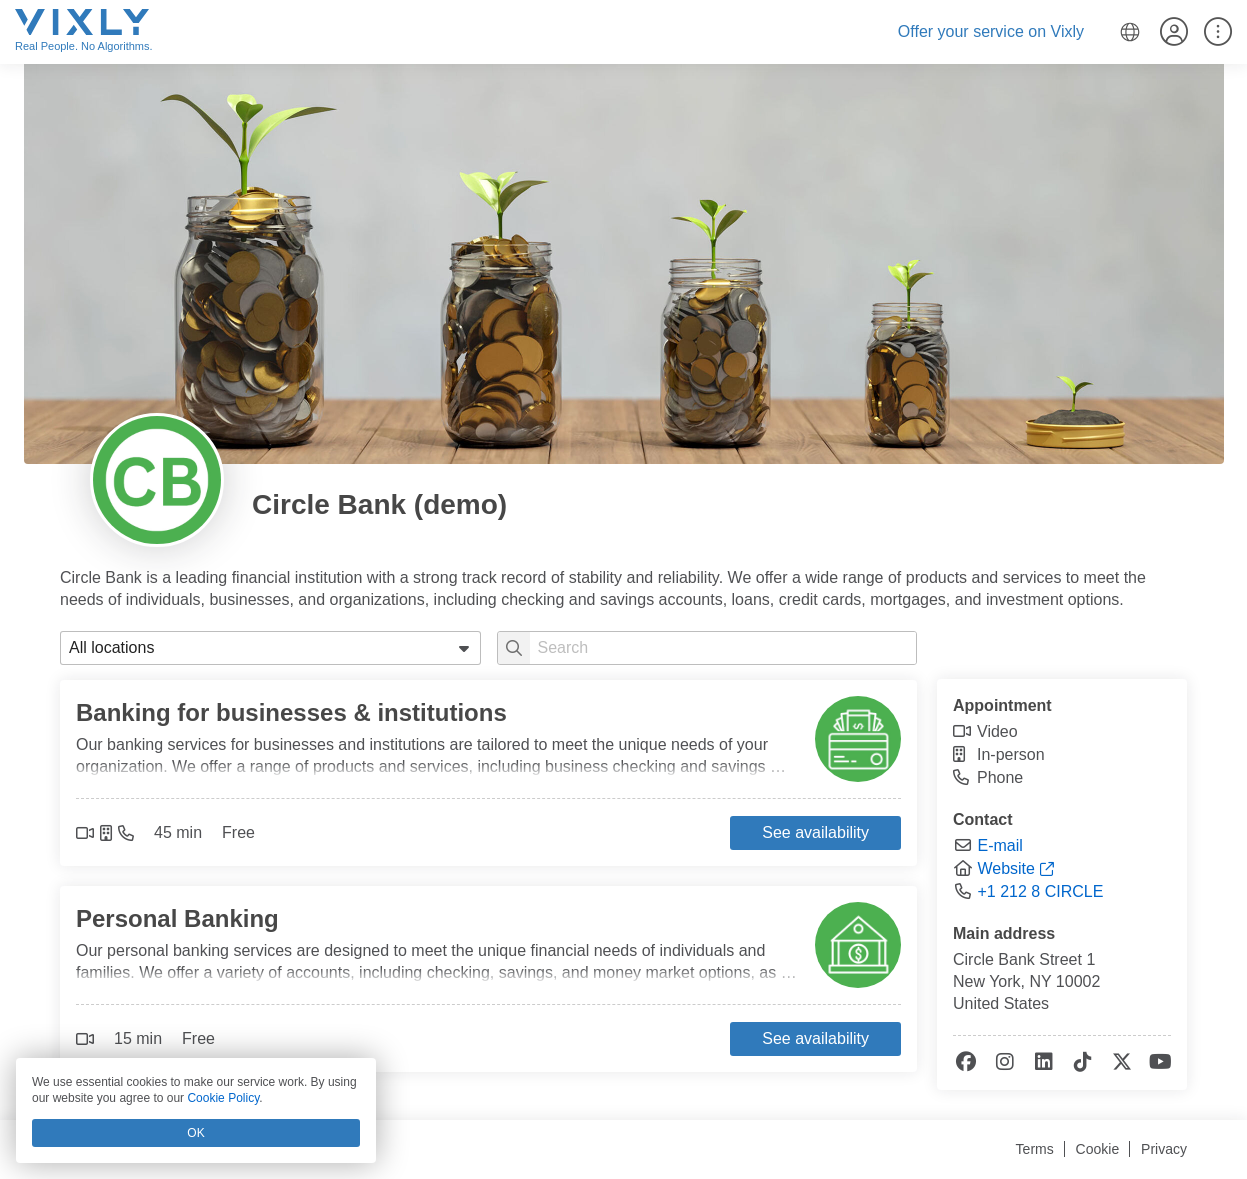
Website (1006, 868)
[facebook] (964, 1063)
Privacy (1164, 1149)
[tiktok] (1081, 1063)
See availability (815, 832)
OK (195, 1133)
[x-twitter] (1120, 1063)
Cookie (1098, 1149)
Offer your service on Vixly (991, 31)
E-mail (999, 845)
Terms (1035, 1149)
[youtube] (1159, 1063)
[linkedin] (1042, 1063)
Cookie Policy (223, 1098)
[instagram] (1003, 1063)
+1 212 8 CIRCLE (1040, 891)
